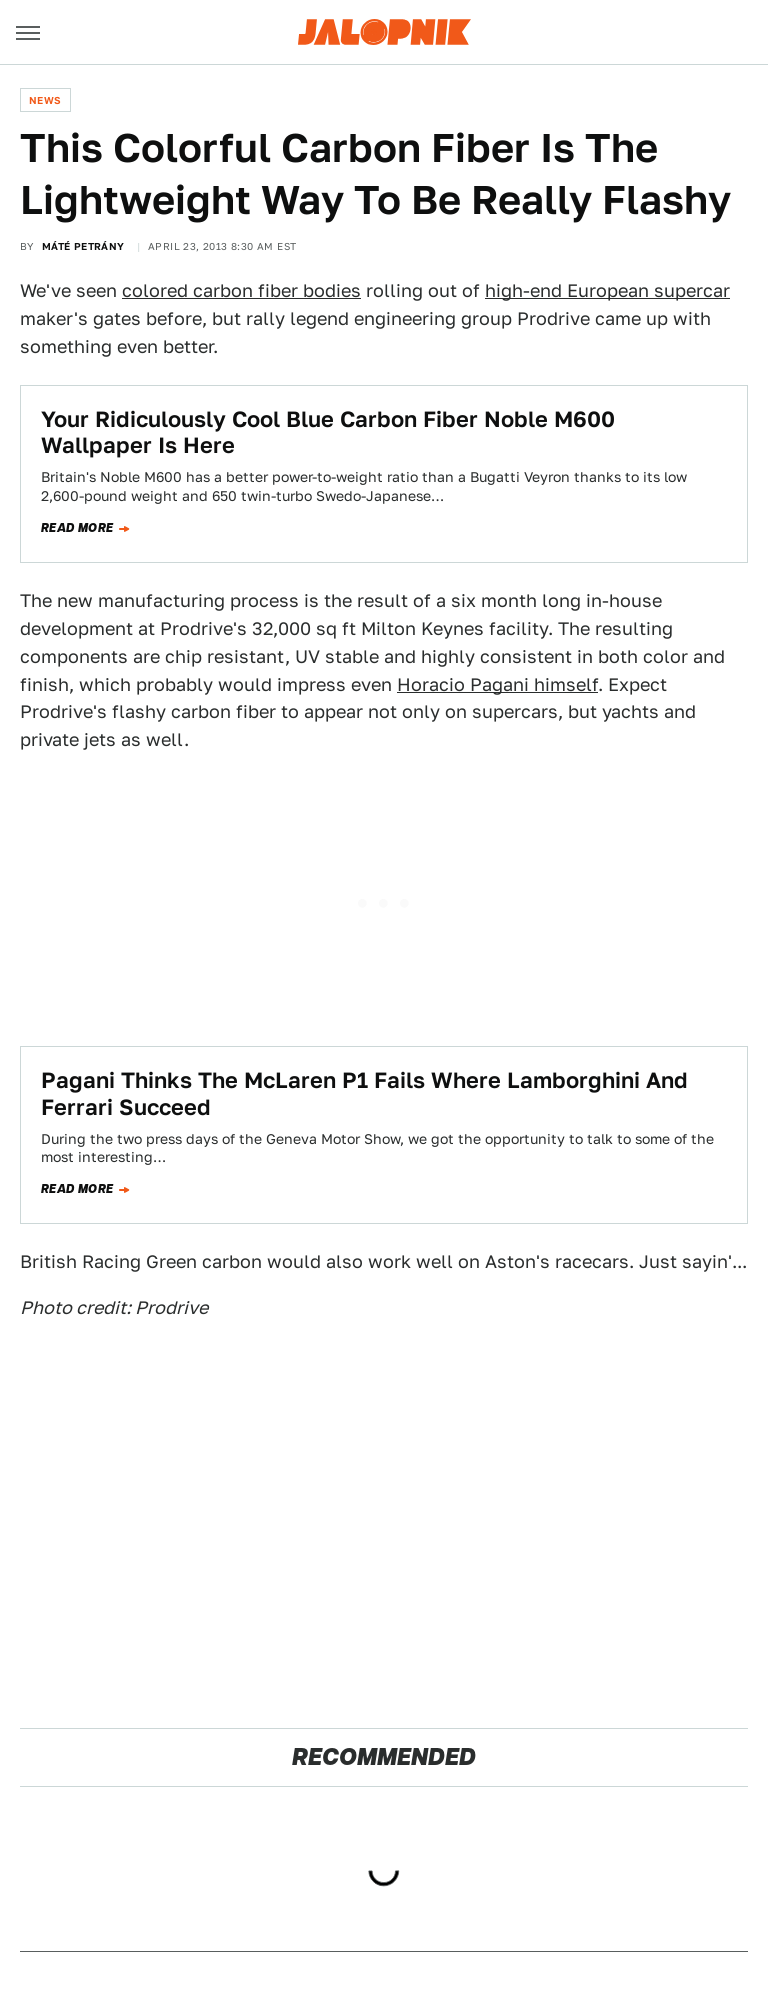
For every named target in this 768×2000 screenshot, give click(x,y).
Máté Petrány (83, 246)
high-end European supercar (607, 290)
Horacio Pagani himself (497, 684)
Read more (77, 528)
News (45, 100)
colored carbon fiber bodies (241, 290)
